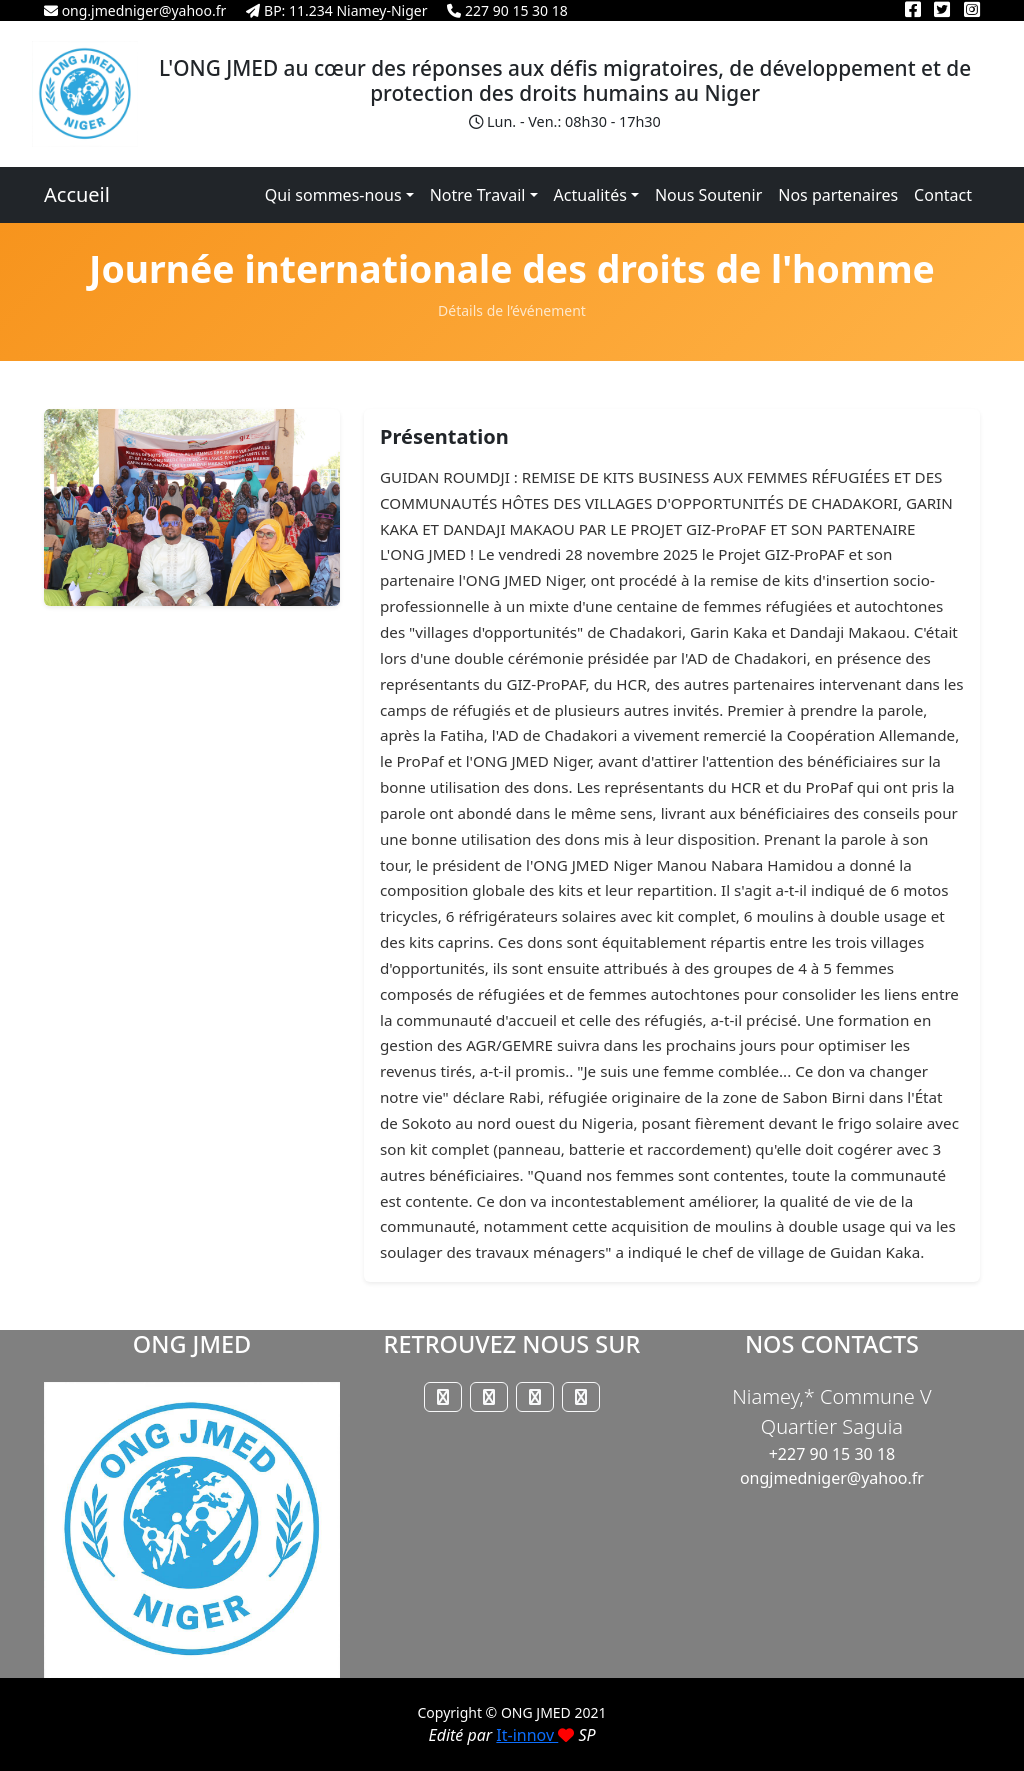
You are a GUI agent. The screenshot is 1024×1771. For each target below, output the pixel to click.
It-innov (535, 1735)
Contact (943, 195)
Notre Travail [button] (478, 195)
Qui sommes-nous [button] (333, 195)
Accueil (77, 194)
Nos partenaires (838, 195)
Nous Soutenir (708, 195)
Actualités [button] (590, 195)
